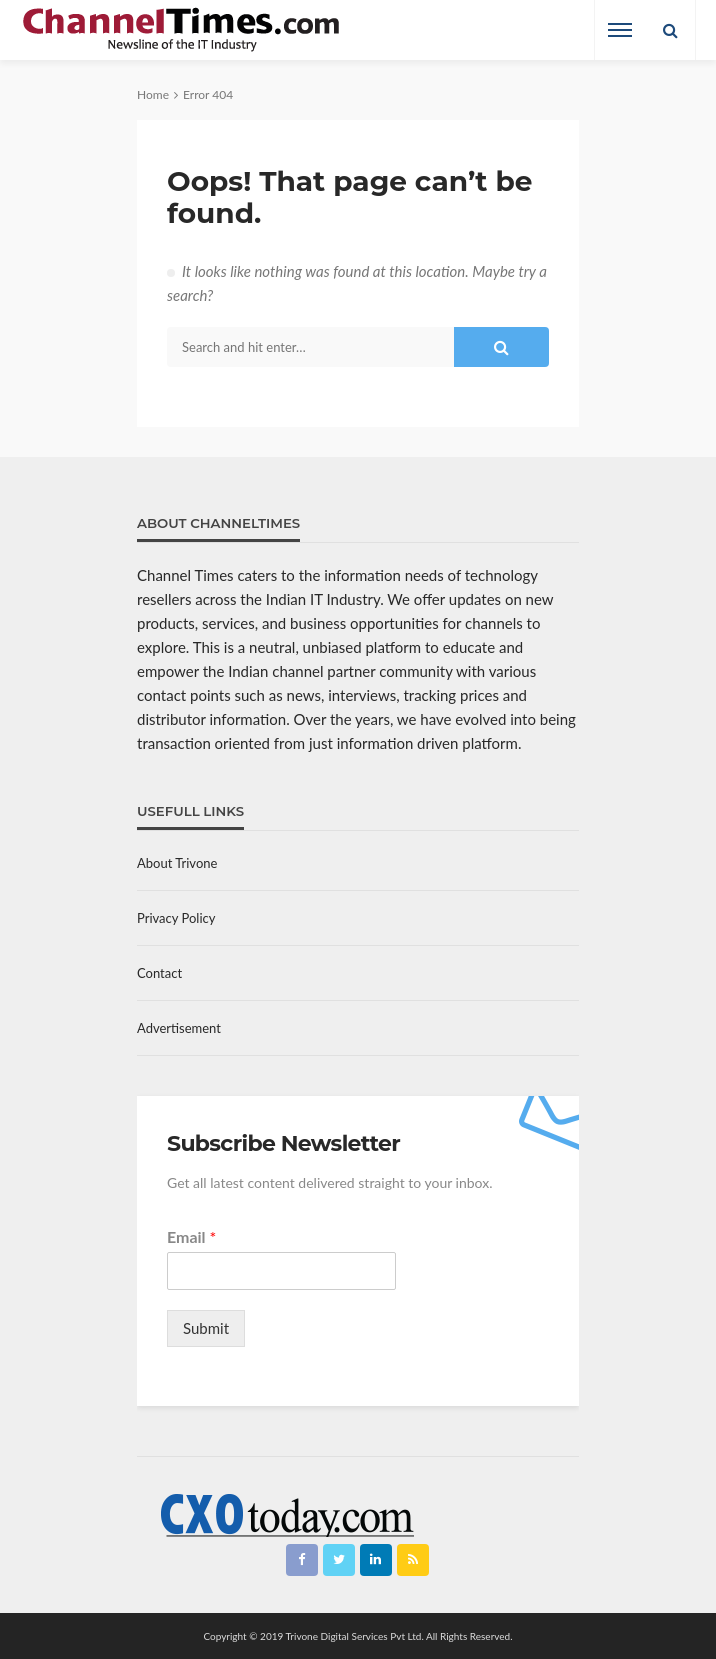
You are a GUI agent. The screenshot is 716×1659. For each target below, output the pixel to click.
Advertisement (179, 1028)
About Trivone (177, 863)
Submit (206, 1328)
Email (191, 1236)
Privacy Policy (176, 918)
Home (153, 94)
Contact (159, 973)
